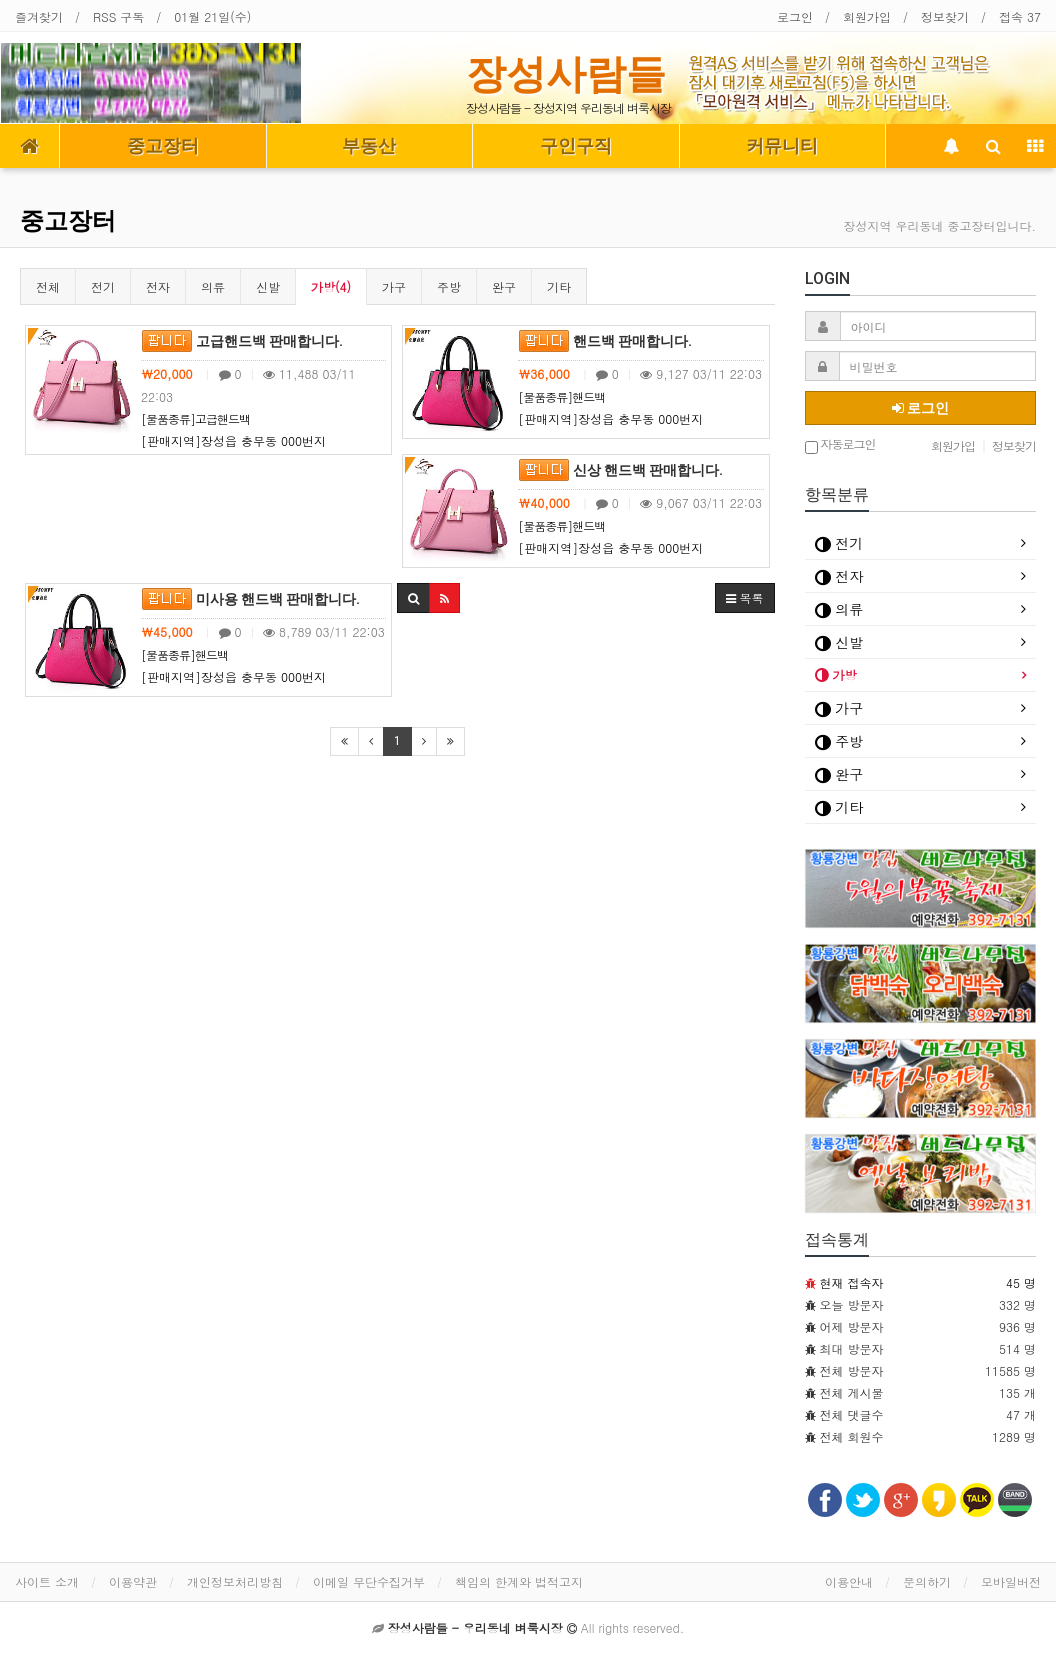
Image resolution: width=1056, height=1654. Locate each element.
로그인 (795, 16)
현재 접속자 (852, 1282)
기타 (559, 286)
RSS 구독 (118, 16)
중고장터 (163, 146)
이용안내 (849, 1581)
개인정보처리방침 (235, 1581)
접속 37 (1020, 16)
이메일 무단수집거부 (369, 1581)
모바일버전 (1011, 1581)
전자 (158, 286)
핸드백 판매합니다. (605, 341)
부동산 (369, 146)
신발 (268, 286)
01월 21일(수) (212, 16)
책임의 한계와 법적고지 (519, 1581)
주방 (449, 286)
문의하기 (927, 1581)
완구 (504, 286)
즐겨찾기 (39, 16)
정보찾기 (945, 16)
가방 (836, 674)
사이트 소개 (47, 1581)
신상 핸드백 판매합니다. (620, 470)
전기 (103, 286)
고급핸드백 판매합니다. (242, 341)
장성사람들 (566, 74)
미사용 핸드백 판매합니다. (250, 599)
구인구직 (576, 146)
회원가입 (867, 16)
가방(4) (331, 286)
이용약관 (133, 1581)
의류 (213, 286)
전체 (48, 286)
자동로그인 (840, 445)
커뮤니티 (782, 146)
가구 (394, 286)
